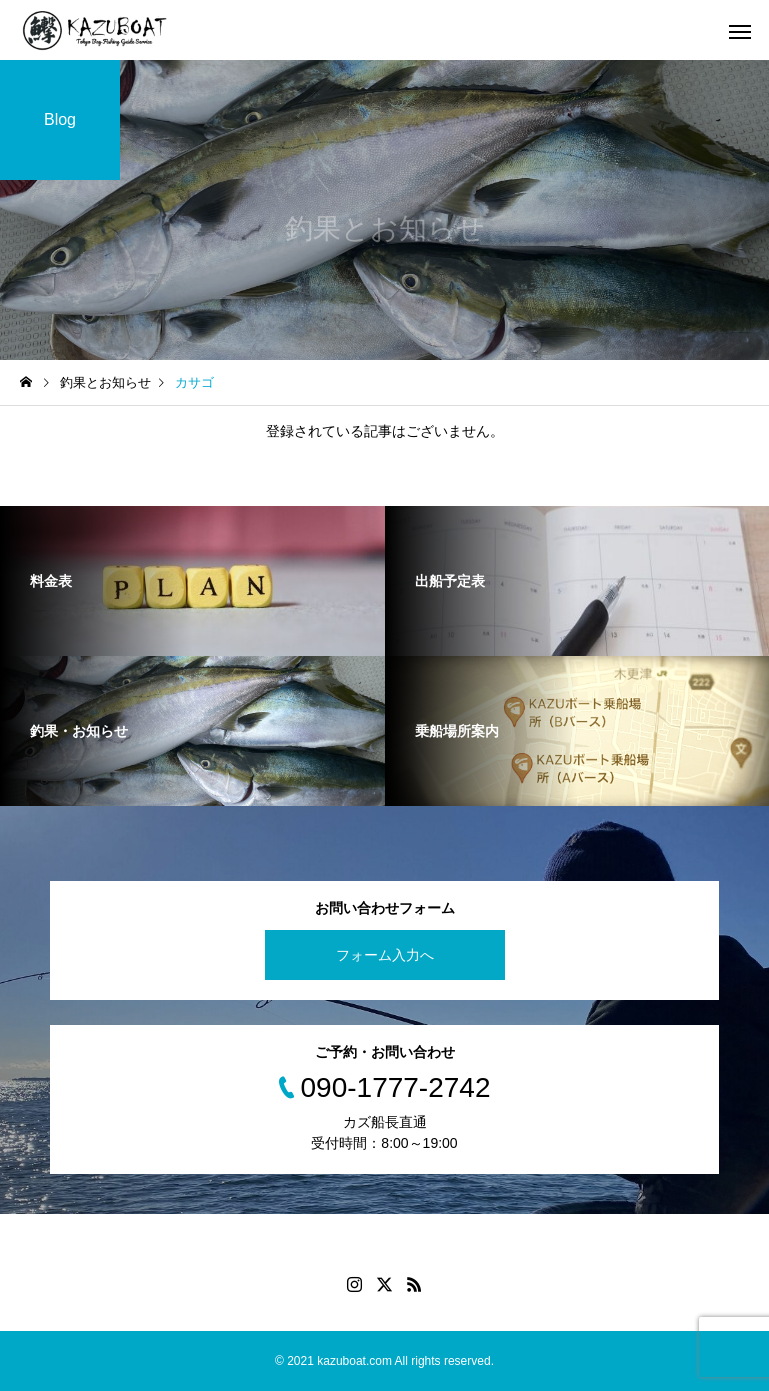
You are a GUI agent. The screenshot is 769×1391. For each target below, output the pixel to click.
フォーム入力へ (385, 955)
